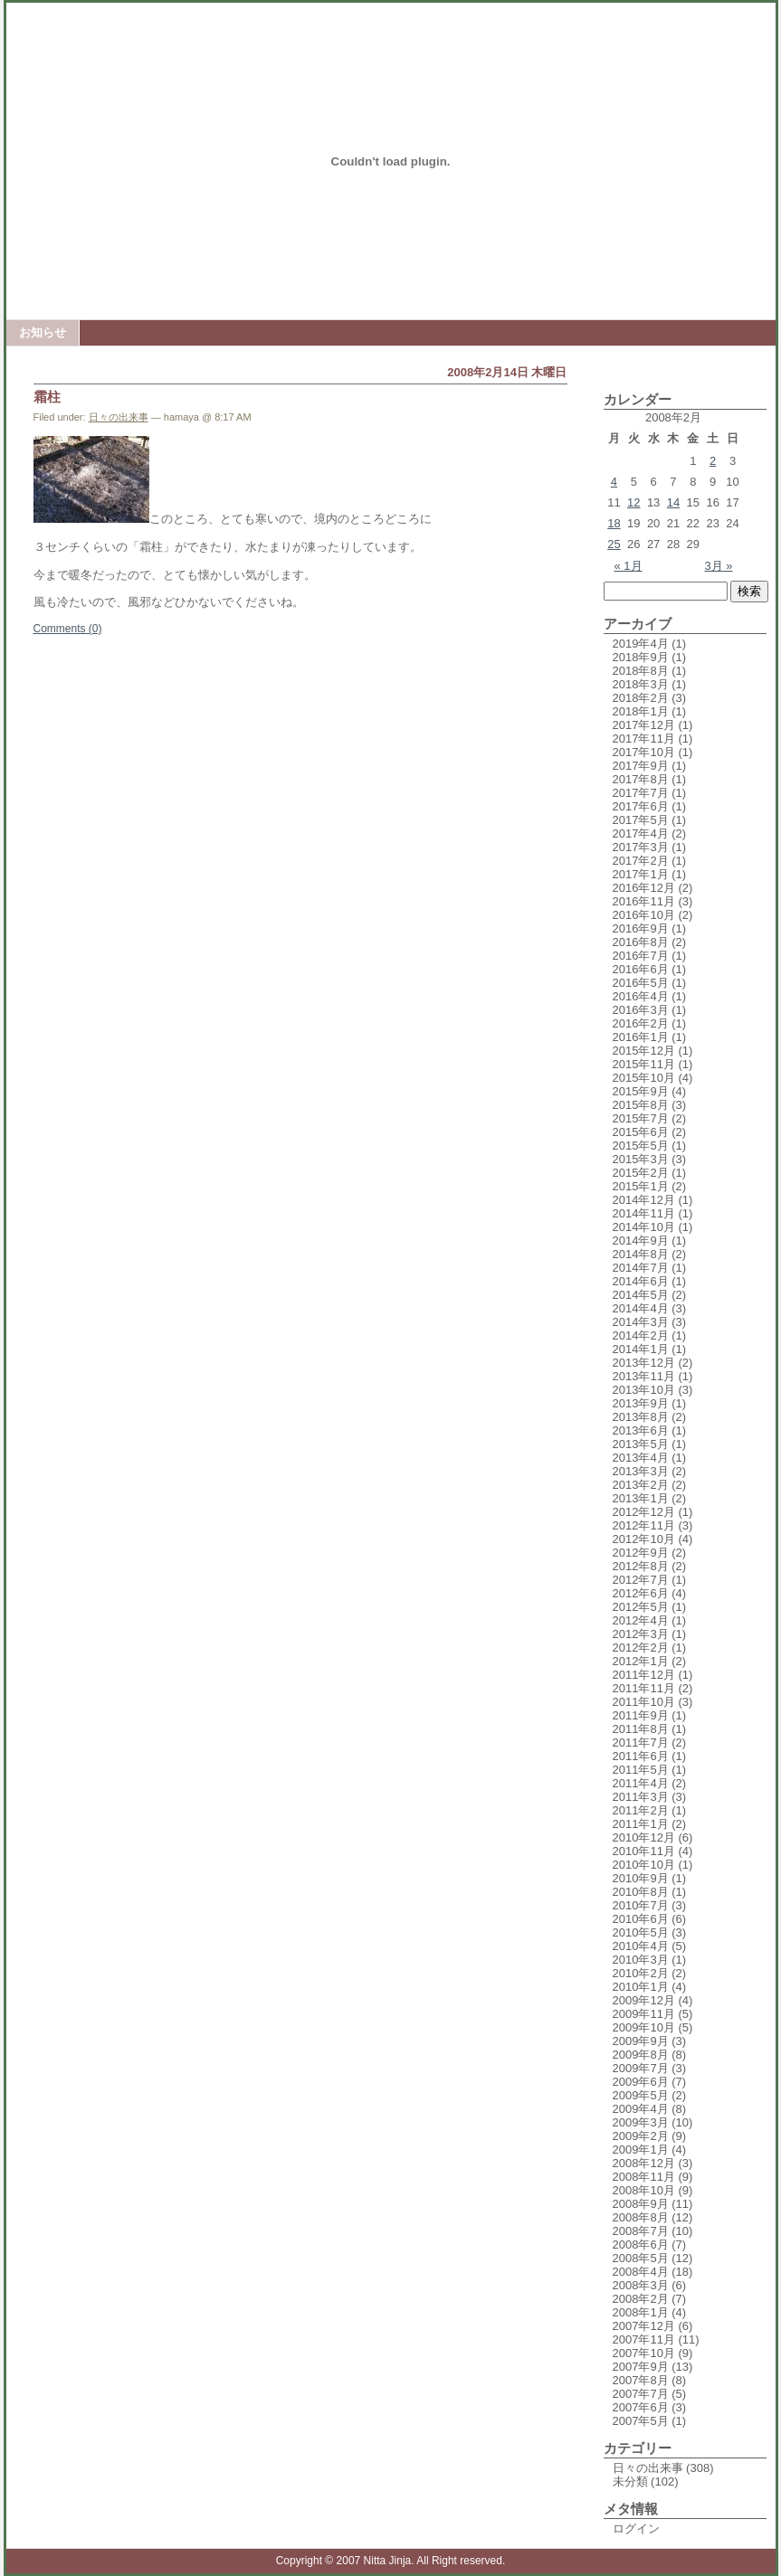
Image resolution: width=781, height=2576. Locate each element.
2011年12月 (644, 1674)
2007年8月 (641, 2380)
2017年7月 (641, 793)
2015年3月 (641, 1159)
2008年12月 (644, 2163)
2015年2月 (641, 1172)
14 (673, 502)
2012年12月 (644, 1512)
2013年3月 (641, 1471)
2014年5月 (641, 1295)
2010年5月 (641, 1932)
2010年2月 (641, 1973)
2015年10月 (644, 1077)
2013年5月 (641, 1444)
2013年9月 (641, 1403)
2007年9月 (641, 2366)
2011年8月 (641, 1729)
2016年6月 (641, 969)
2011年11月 (644, 1688)
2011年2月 (641, 1810)
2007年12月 (644, 2326)
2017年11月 (644, 738)
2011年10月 (644, 1702)
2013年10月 (644, 1390)
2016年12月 (644, 888)
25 (613, 544)
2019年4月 (641, 643)
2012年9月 (641, 1552)
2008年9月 (641, 2204)
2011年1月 (641, 1824)
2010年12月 (644, 1837)
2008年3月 (641, 2285)
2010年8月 (641, 1892)
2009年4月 (641, 2109)
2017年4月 (641, 833)
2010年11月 (644, 1851)
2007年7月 (641, 2394)
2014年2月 (641, 1335)
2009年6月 (641, 2081)
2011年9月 (641, 1715)
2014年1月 (641, 1349)
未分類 (630, 2481)
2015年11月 (644, 1064)
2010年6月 (641, 1919)
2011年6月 (641, 1756)
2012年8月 (641, 1566)
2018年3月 (641, 684)
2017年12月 (644, 725)
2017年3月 (641, 847)
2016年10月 (644, 915)
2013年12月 (644, 1362)
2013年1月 (641, 1498)
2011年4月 (641, 1783)
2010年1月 (641, 1987)
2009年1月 (641, 2149)
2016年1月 (641, 1037)
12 (633, 502)
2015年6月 (641, 1132)
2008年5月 (641, 2258)
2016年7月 (641, 955)
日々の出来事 (118, 417)
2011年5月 (641, 1769)
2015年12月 (644, 1050)
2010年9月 (641, 1878)
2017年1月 (641, 874)
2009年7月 (641, 2068)
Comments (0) (67, 628)
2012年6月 (641, 1593)
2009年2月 (641, 2136)
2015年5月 (641, 1145)
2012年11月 (644, 1525)
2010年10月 (644, 1864)
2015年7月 (641, 1118)
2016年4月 (641, 996)
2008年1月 (641, 2312)
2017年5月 (641, 820)
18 (613, 523)
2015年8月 (641, 1105)
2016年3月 (641, 1010)
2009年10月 (644, 2027)
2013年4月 (641, 1457)
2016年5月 (641, 983)
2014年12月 (644, 1200)
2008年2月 (641, 2299)
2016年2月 (641, 1023)
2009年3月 (641, 2122)
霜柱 (47, 396)
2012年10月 (644, 1539)
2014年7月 (641, 1267)
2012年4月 (641, 1620)
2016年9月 (641, 928)
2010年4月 (641, 1946)
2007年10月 (644, 2353)
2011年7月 (641, 1742)
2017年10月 (644, 752)
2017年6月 (641, 806)
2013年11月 (644, 1376)
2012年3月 (641, 1634)
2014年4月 (641, 1308)
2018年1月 (641, 711)
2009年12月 (644, 2000)
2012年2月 (641, 1647)
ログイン (636, 2528)
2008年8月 (641, 2217)
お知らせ (42, 332)
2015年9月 (641, 1091)
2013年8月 (641, 1417)
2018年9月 (641, 657)
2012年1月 (641, 1661)
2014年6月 (641, 1281)
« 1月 (628, 566)
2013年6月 (641, 1430)
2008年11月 (644, 2176)
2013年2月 (641, 1485)
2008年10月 (644, 2190)
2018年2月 (641, 698)
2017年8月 (641, 779)
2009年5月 (641, 2095)
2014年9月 (641, 1240)
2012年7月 (641, 1579)
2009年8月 (641, 2054)
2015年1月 (641, 1186)
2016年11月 (644, 901)
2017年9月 (641, 765)
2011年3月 (641, 1797)
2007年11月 (644, 2339)
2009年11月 (644, 2014)
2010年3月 (641, 1959)
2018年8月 (641, 670)
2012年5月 (641, 1607)
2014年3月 (641, 1322)
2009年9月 (641, 2041)
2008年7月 (641, 2231)
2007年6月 (641, 2407)
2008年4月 (641, 2271)
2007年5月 (641, 2421)
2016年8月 (641, 942)
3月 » (718, 566)
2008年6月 (641, 2244)
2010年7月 (641, 1905)
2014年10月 (644, 1227)
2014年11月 (644, 1213)
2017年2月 (641, 860)
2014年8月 (641, 1254)
